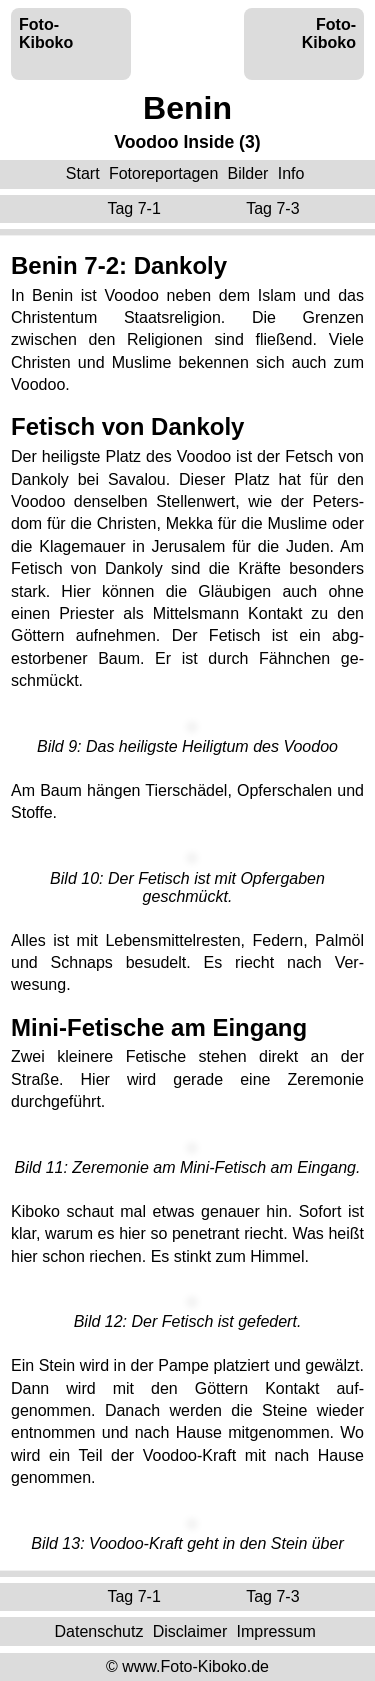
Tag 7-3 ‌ (275, 208)
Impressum (276, 1630)
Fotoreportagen (163, 173)
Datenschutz (98, 1630)
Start (83, 173)
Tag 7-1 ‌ (136, 208)
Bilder (248, 173)
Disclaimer (190, 1630)
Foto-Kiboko (46, 33)
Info (291, 173)
